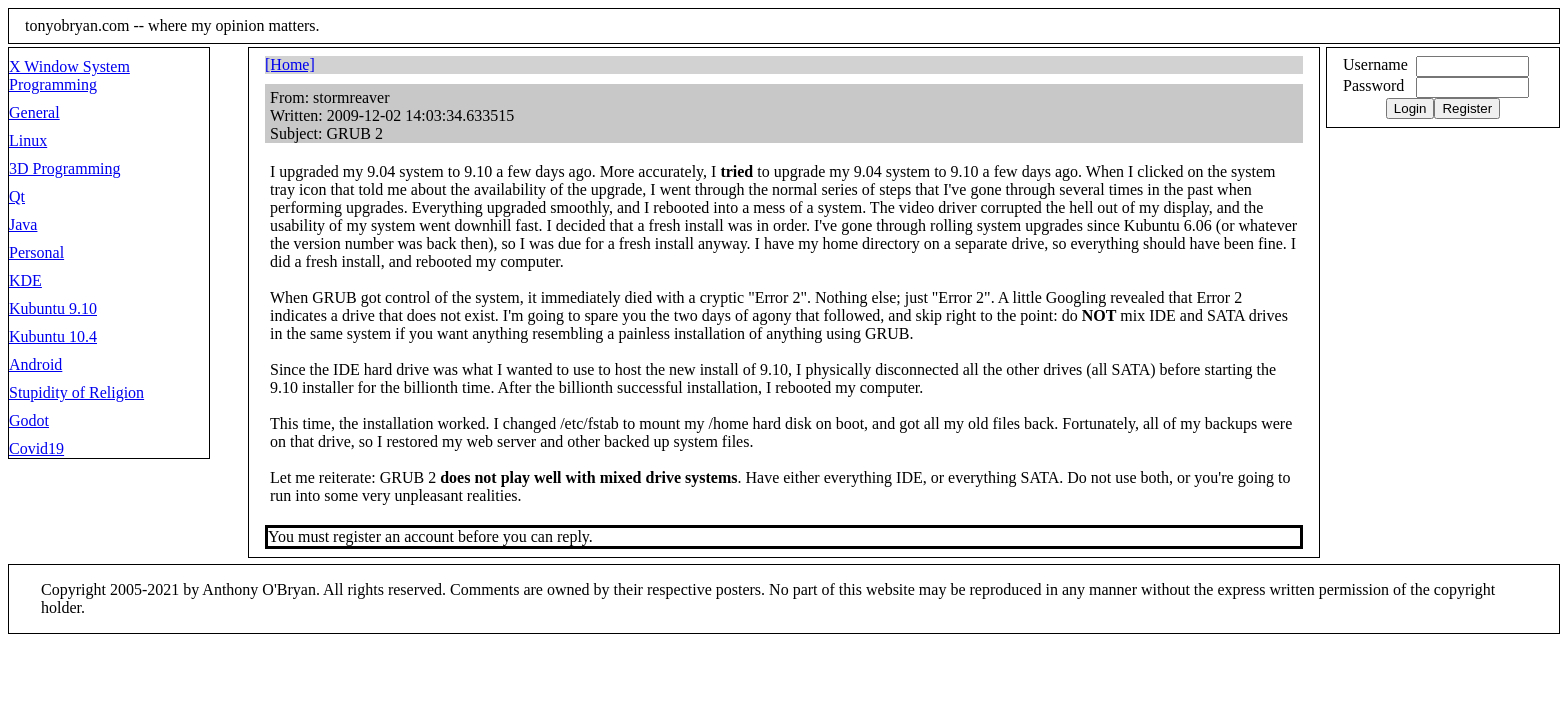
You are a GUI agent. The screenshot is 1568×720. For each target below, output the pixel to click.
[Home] (290, 64)
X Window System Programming (69, 75)
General (34, 112)
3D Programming (65, 168)
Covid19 (36, 448)
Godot (29, 420)
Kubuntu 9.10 (53, 308)
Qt (17, 196)
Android (35, 364)
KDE (25, 280)
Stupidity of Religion (76, 392)
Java (23, 224)
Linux (28, 140)
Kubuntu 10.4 (53, 336)
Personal (36, 252)
